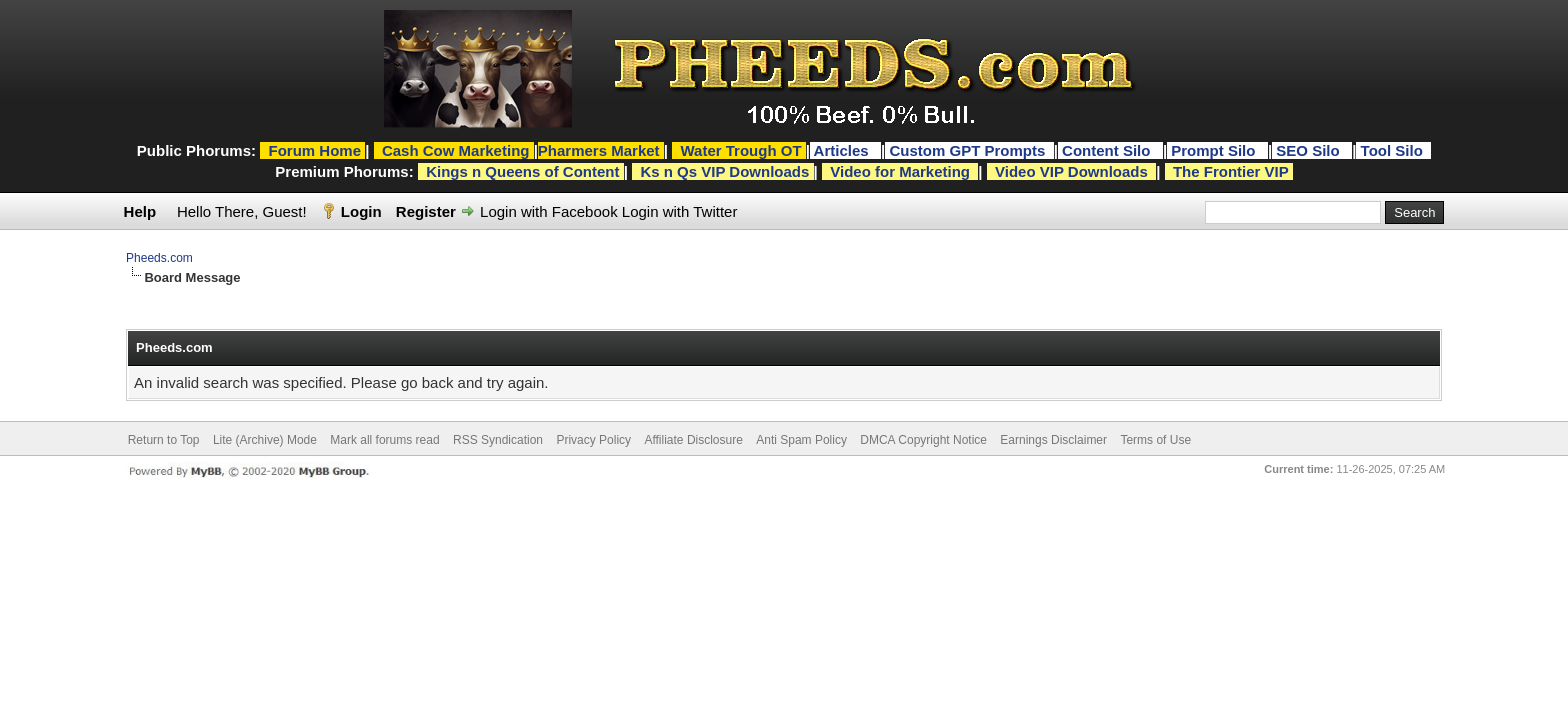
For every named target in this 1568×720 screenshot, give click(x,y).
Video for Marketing (900, 171)
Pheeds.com (159, 258)
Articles (843, 150)
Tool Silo (1394, 150)
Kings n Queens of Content (522, 171)
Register (426, 211)
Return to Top (164, 440)
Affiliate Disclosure (693, 440)
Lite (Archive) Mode (265, 440)
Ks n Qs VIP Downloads (724, 171)
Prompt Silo (1215, 150)
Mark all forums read (384, 440)
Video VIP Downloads (1071, 171)
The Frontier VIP (1231, 171)
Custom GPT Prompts (967, 150)
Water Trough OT (740, 150)
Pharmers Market (599, 150)
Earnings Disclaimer (1053, 440)
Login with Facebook (549, 211)
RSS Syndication (498, 440)
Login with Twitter (680, 211)
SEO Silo (1310, 150)
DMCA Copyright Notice (923, 440)
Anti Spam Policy (801, 440)
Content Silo (1108, 150)
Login (361, 211)
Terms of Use (1155, 440)
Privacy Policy (593, 440)
